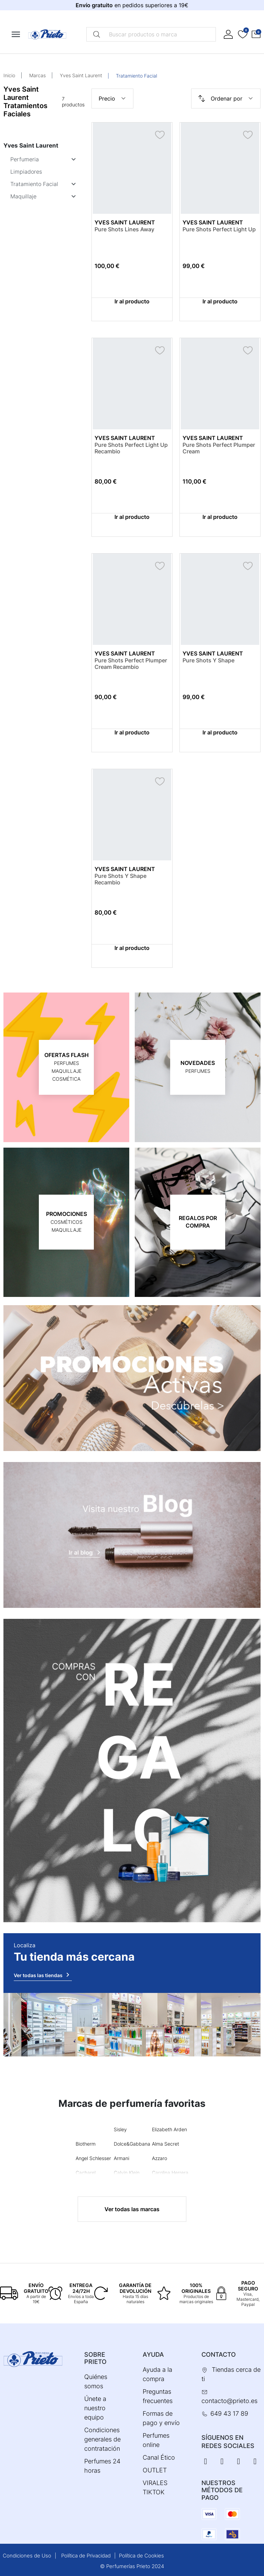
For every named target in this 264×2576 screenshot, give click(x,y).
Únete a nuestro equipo (95, 2408)
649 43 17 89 (229, 2413)
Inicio (9, 75)
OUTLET (155, 2470)
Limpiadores (26, 171)
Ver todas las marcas (132, 2209)
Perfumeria (24, 159)
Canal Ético (159, 2457)
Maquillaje (23, 196)
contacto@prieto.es (229, 2400)
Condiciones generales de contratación (102, 2439)
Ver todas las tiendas (43, 1975)
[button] (256, 34)
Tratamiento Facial (34, 184)
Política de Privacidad (86, 2555)
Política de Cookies (141, 2555)
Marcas (37, 75)
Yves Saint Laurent (81, 75)
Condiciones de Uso (27, 2555)
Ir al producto (132, 301)
